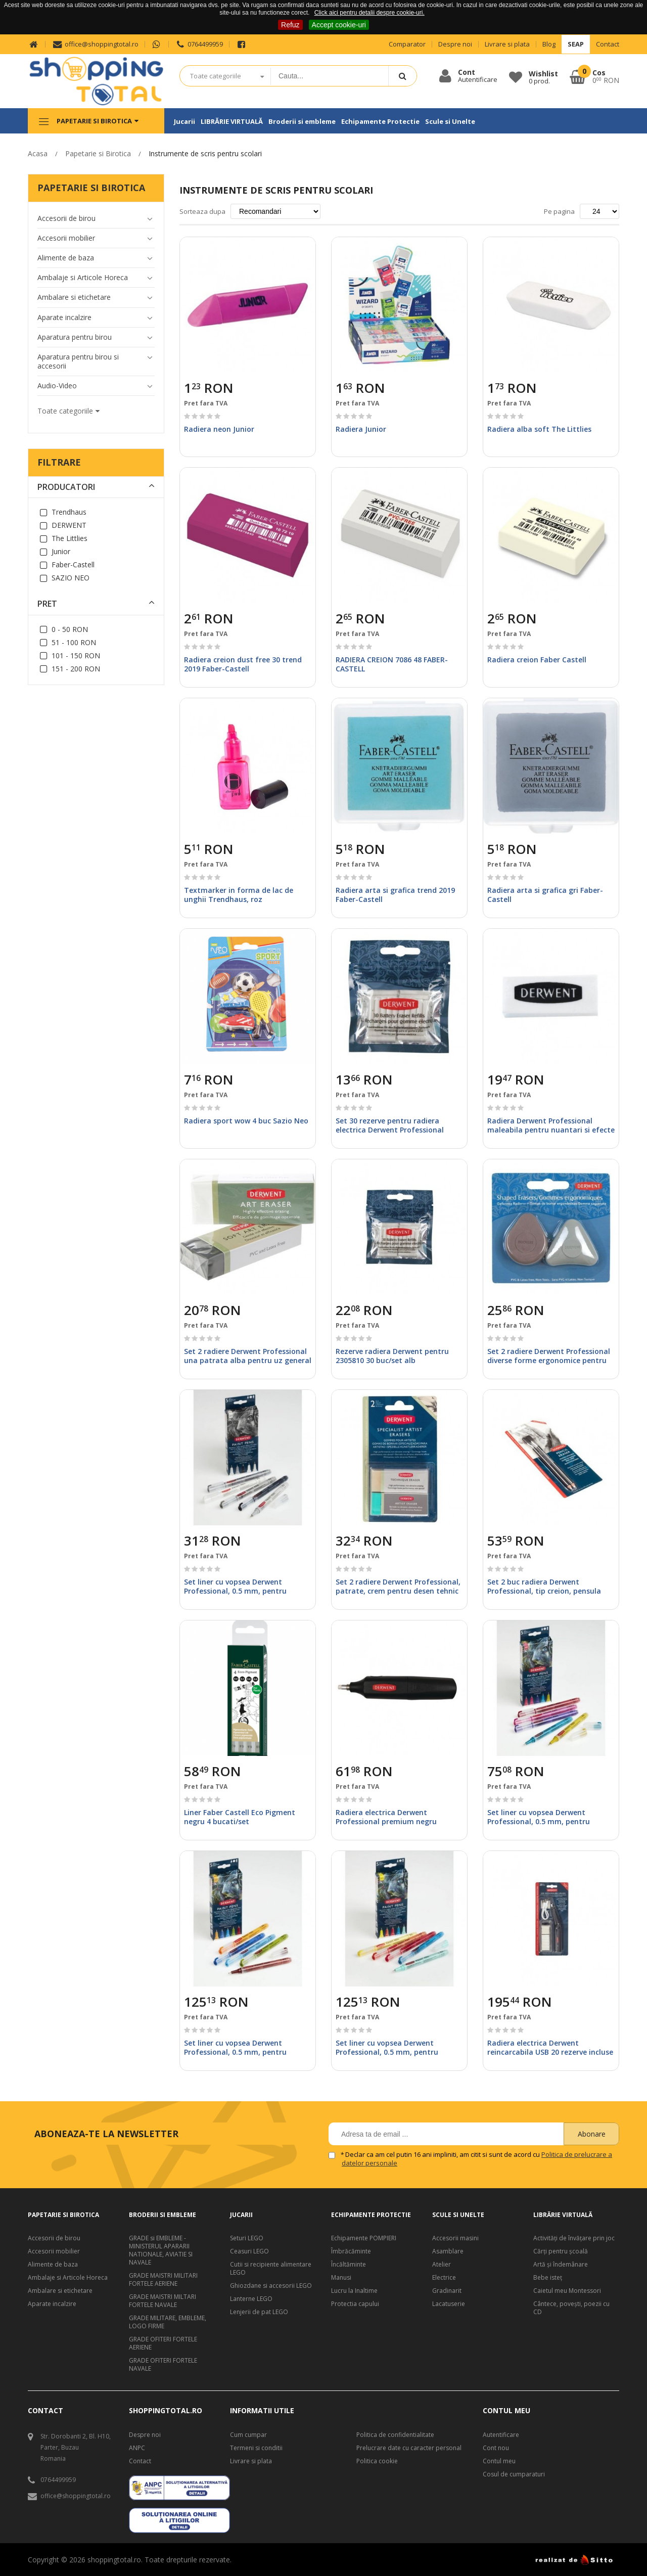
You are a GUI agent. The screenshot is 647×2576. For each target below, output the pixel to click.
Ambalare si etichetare (60, 2291)
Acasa (38, 153)
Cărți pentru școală (560, 2251)
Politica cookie (377, 2461)
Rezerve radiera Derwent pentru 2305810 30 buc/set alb (392, 1355)
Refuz (290, 25)
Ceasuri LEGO (249, 2251)
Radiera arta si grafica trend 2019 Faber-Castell (395, 894)
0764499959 (199, 44)
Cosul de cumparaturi (514, 2474)
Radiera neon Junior (219, 429)
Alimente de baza (53, 2265)
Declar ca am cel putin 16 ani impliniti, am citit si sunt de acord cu (477, 2158)
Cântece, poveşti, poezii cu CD (571, 2308)
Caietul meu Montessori (567, 2291)
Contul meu (499, 2461)
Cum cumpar (248, 2435)
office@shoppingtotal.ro (95, 44)
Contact (607, 44)
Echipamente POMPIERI (363, 2238)
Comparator (407, 44)
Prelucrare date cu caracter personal (408, 2448)
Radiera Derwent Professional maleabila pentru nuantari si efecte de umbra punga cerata (551, 1130)
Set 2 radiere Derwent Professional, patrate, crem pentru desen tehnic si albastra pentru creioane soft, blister (398, 1595)
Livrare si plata (507, 44)
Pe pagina (559, 211)
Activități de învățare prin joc (574, 2238)
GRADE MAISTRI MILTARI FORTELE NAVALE (162, 2301)
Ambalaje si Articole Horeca (68, 2278)
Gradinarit (446, 2291)
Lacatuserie (448, 2304)
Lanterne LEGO (251, 2299)
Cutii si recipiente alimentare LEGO (270, 2269)
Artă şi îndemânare (560, 2265)
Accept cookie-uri (339, 25)
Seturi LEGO (246, 2238)
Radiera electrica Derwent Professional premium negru (386, 1816)
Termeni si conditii (256, 2448)
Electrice (444, 2278)
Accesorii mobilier (54, 2251)
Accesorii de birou (54, 2238)
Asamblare (448, 2251)
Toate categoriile (215, 75)
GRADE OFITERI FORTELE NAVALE (163, 2365)
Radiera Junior (361, 429)
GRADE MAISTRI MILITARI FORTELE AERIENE (163, 2280)
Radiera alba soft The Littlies (539, 429)
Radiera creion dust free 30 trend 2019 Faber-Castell (243, 664)
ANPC (137, 2448)
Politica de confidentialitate (395, 2435)
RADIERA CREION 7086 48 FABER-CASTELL (392, 664)
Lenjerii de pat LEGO (259, 2312)
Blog (549, 44)
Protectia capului (355, 2304)
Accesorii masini (455, 2238)
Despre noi (455, 44)
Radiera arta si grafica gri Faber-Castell (545, 894)
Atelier (441, 2265)
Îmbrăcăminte (351, 2251)
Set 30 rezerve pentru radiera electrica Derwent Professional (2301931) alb (390, 1130)
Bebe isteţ (547, 2278)
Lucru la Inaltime (354, 2291)
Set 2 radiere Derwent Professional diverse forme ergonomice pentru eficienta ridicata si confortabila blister (548, 1365)
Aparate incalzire (52, 2304)
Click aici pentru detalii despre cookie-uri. (369, 12)
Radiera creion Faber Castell (536, 659)
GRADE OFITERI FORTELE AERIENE (163, 2343)
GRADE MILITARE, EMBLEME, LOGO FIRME (167, 2322)
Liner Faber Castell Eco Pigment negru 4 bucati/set (239, 1816)
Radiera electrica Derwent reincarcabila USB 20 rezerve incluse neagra (550, 2052)
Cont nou (496, 2448)
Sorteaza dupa (202, 211)
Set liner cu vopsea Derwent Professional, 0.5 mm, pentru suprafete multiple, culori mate (240, 1591)
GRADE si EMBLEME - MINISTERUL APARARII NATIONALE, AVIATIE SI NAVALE (161, 2250)
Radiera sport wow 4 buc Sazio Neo (246, 1120)
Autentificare (501, 2435)
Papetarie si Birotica (98, 153)
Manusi (341, 2278)
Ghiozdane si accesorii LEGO (271, 2286)
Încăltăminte (348, 2265)
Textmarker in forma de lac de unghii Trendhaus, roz (238, 894)
